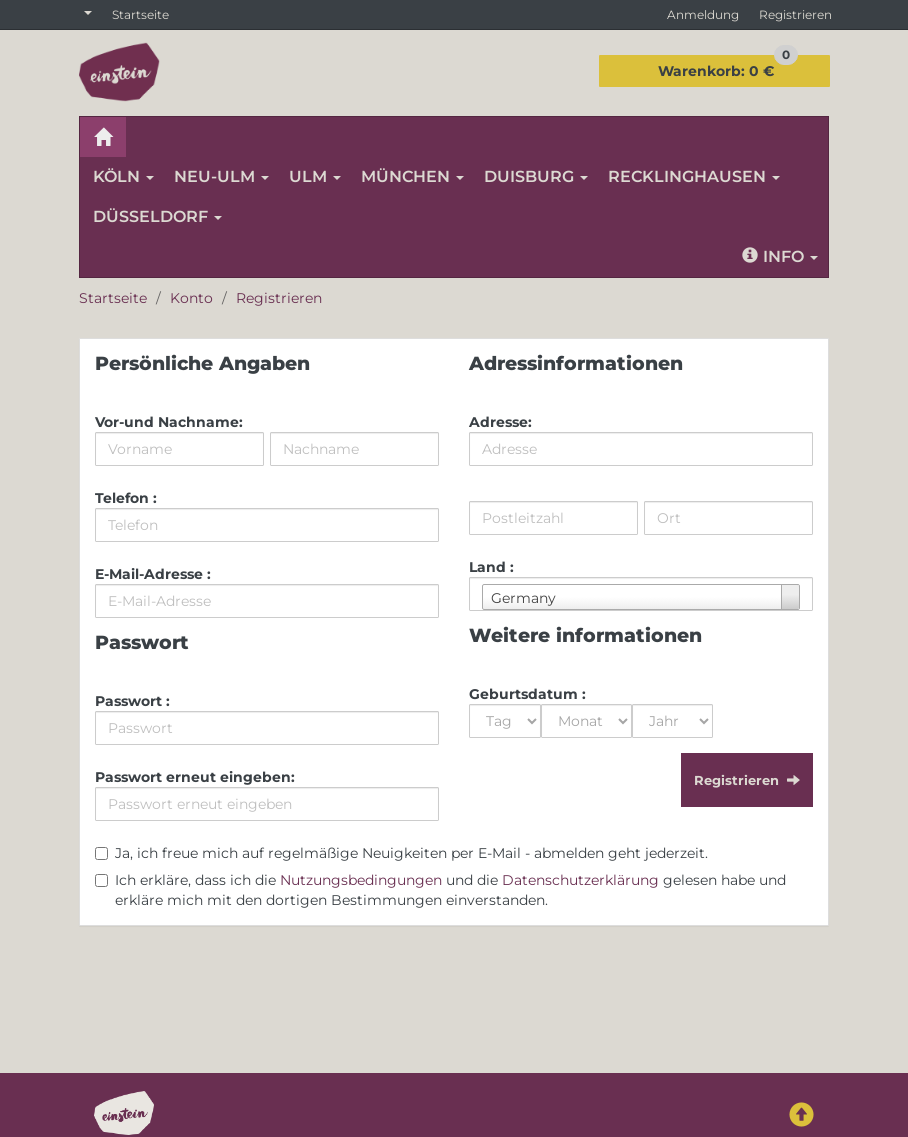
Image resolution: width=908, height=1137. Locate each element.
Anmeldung (703, 14)
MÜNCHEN (412, 176)
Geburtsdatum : (527, 694)
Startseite (140, 14)
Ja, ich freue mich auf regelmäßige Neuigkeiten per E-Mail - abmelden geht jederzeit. (411, 853)
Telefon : (126, 498)
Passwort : (132, 701)
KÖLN (123, 176)
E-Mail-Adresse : (153, 574)
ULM (315, 176)
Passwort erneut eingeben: (195, 777)
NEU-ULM (221, 176)
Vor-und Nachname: (169, 422)
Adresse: (500, 422)
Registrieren (795, 14)
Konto (191, 298)
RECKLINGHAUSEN (694, 176)
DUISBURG (536, 176)
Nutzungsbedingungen (361, 880)
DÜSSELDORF (157, 216)
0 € (728, 67)
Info (780, 256)
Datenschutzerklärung (580, 880)
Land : (491, 567)
